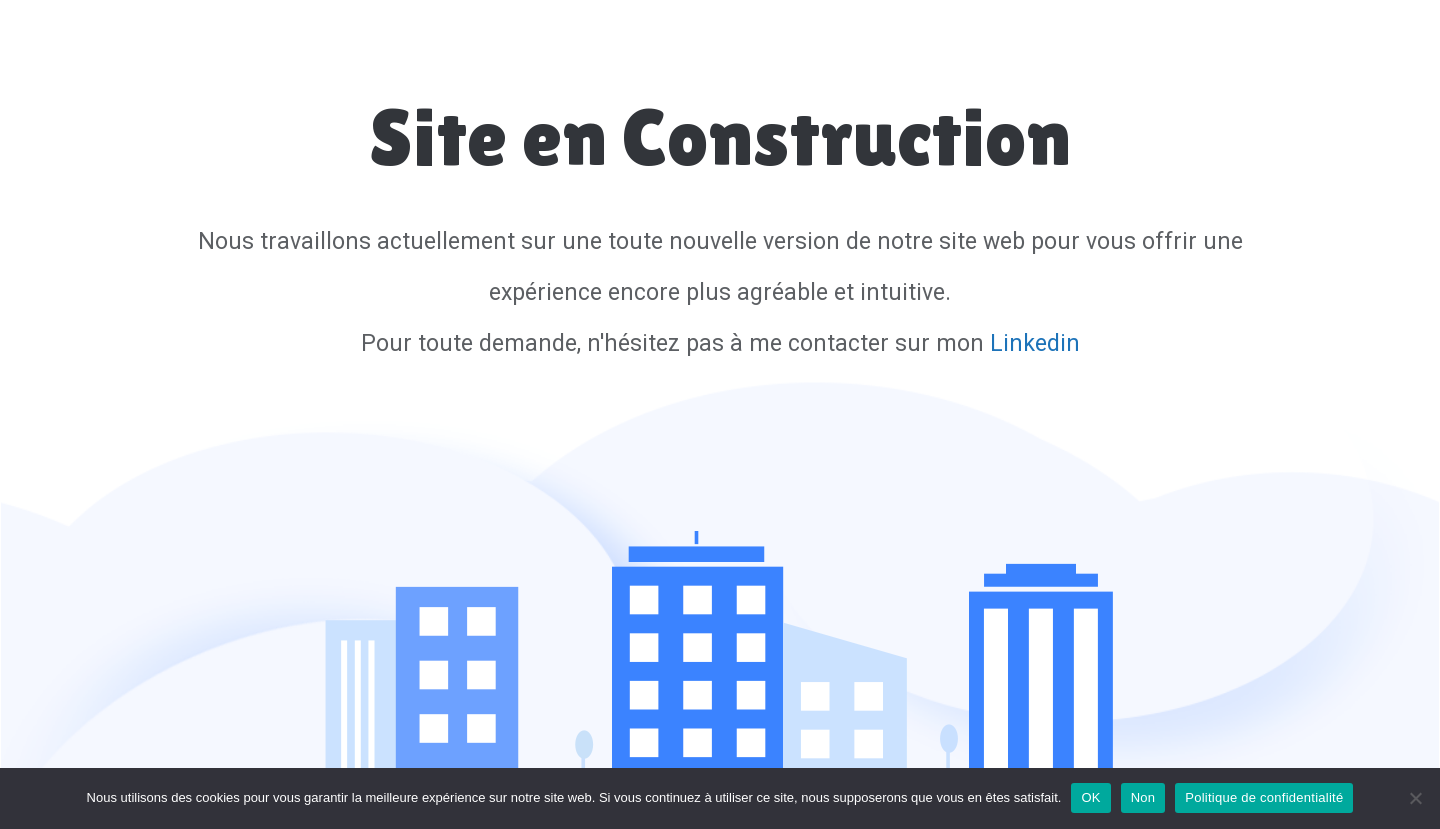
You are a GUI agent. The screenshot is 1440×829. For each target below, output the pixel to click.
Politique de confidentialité (1264, 797)
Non (1143, 797)
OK (1090, 797)
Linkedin (1035, 343)
